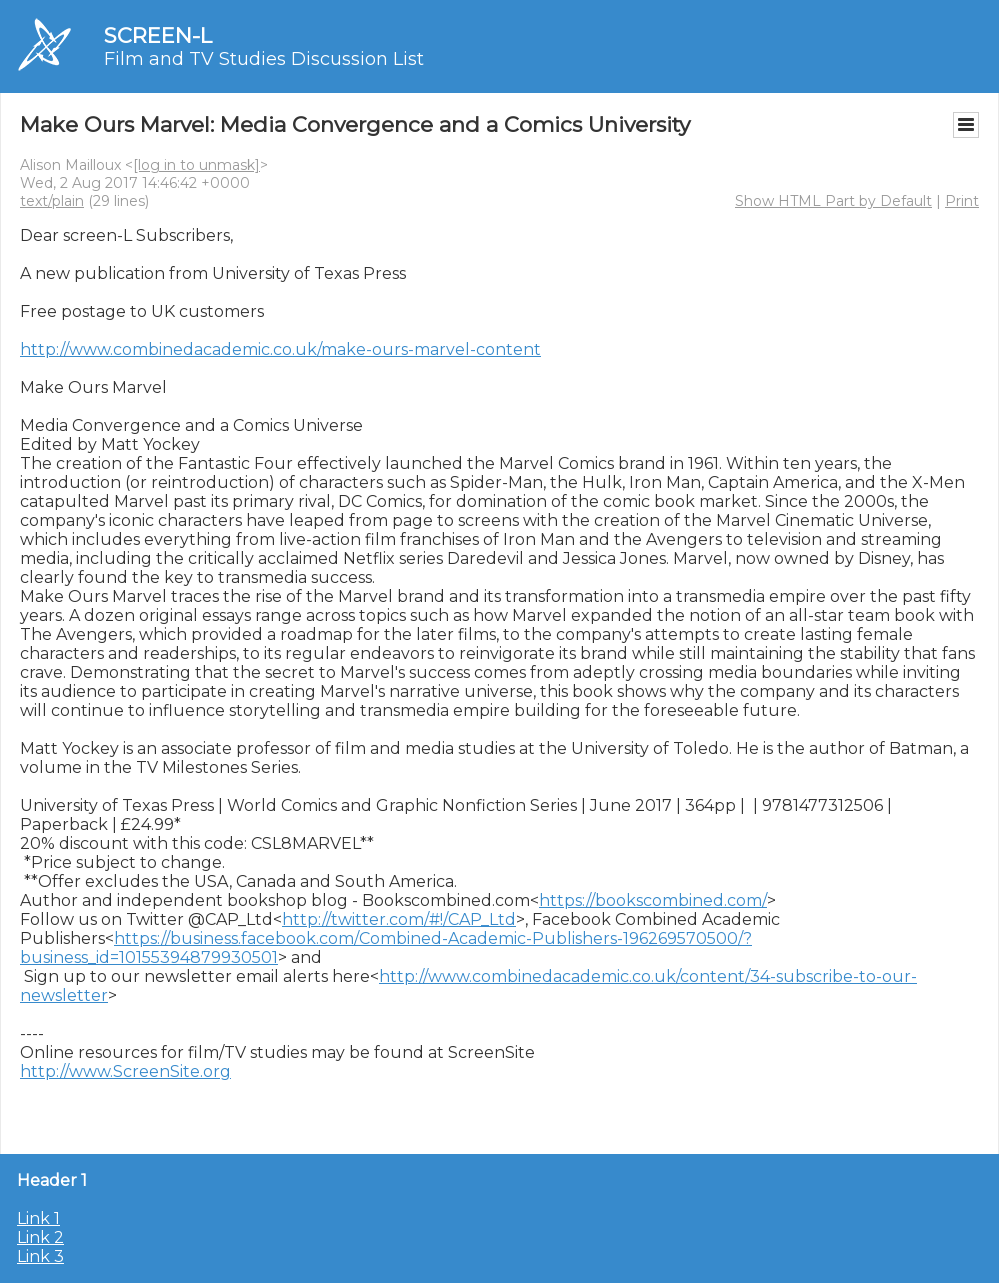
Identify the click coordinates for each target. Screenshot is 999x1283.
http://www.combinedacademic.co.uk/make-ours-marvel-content (280, 349)
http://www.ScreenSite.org (125, 1071)
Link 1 (38, 1218)
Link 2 (40, 1237)
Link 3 (40, 1256)
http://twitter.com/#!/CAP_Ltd (399, 919)
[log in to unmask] (196, 165)
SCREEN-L (158, 35)
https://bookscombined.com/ (653, 900)
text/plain (52, 201)
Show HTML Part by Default (833, 201)
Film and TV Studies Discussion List (264, 59)
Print (962, 201)
